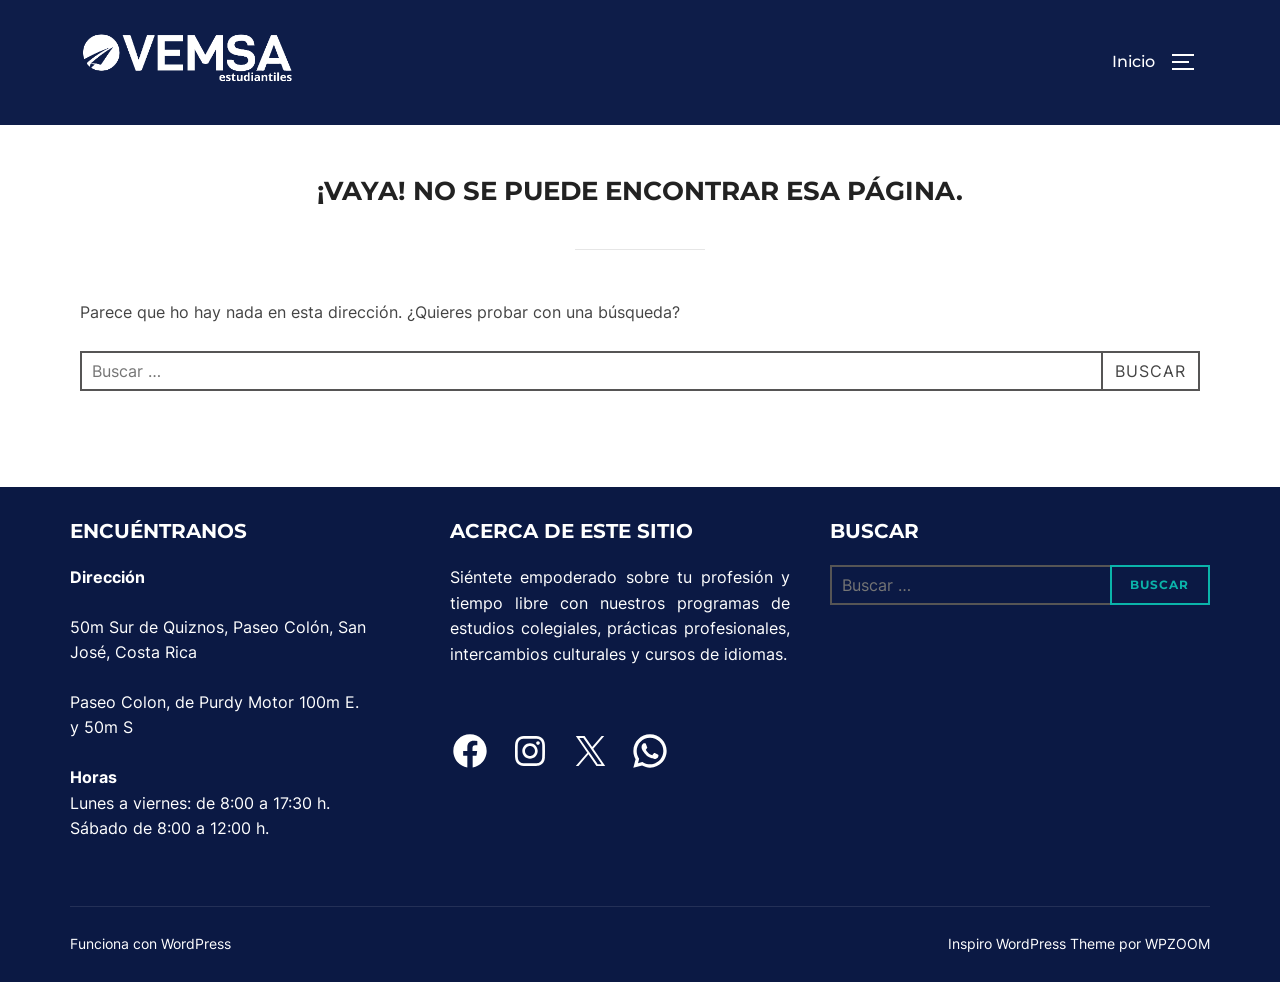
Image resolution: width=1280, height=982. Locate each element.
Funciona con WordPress (150, 943)
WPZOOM (1177, 943)
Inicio (1133, 61)
